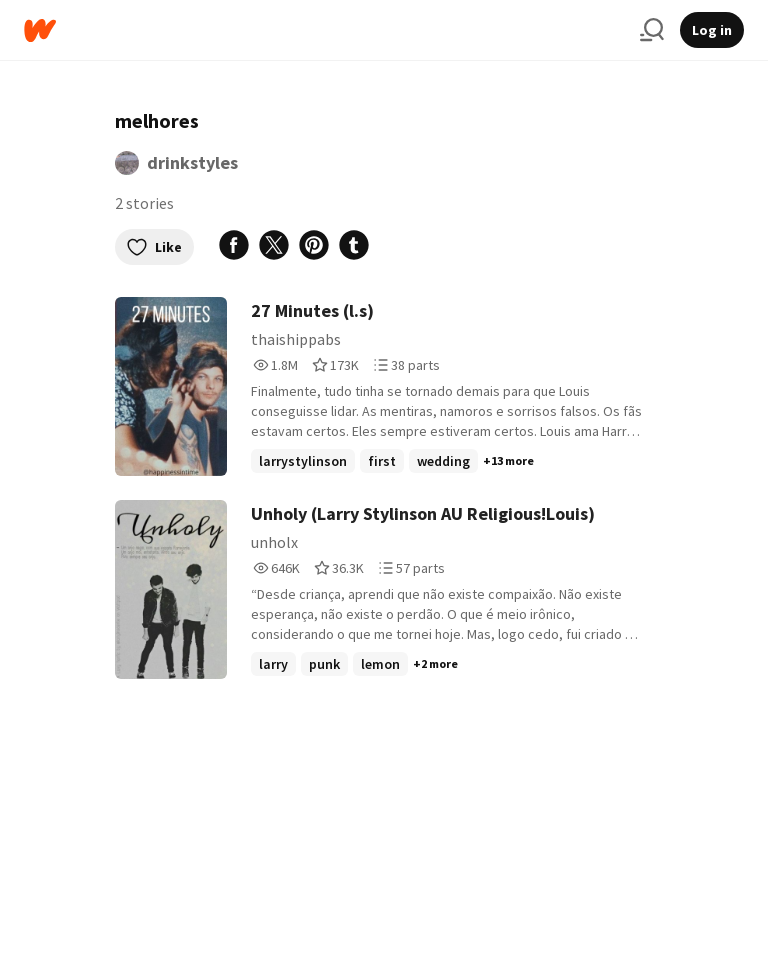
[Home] (324, 30)
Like (154, 247)
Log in (712, 30)
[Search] (652, 30)
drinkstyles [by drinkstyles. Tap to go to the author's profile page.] (192, 162)
